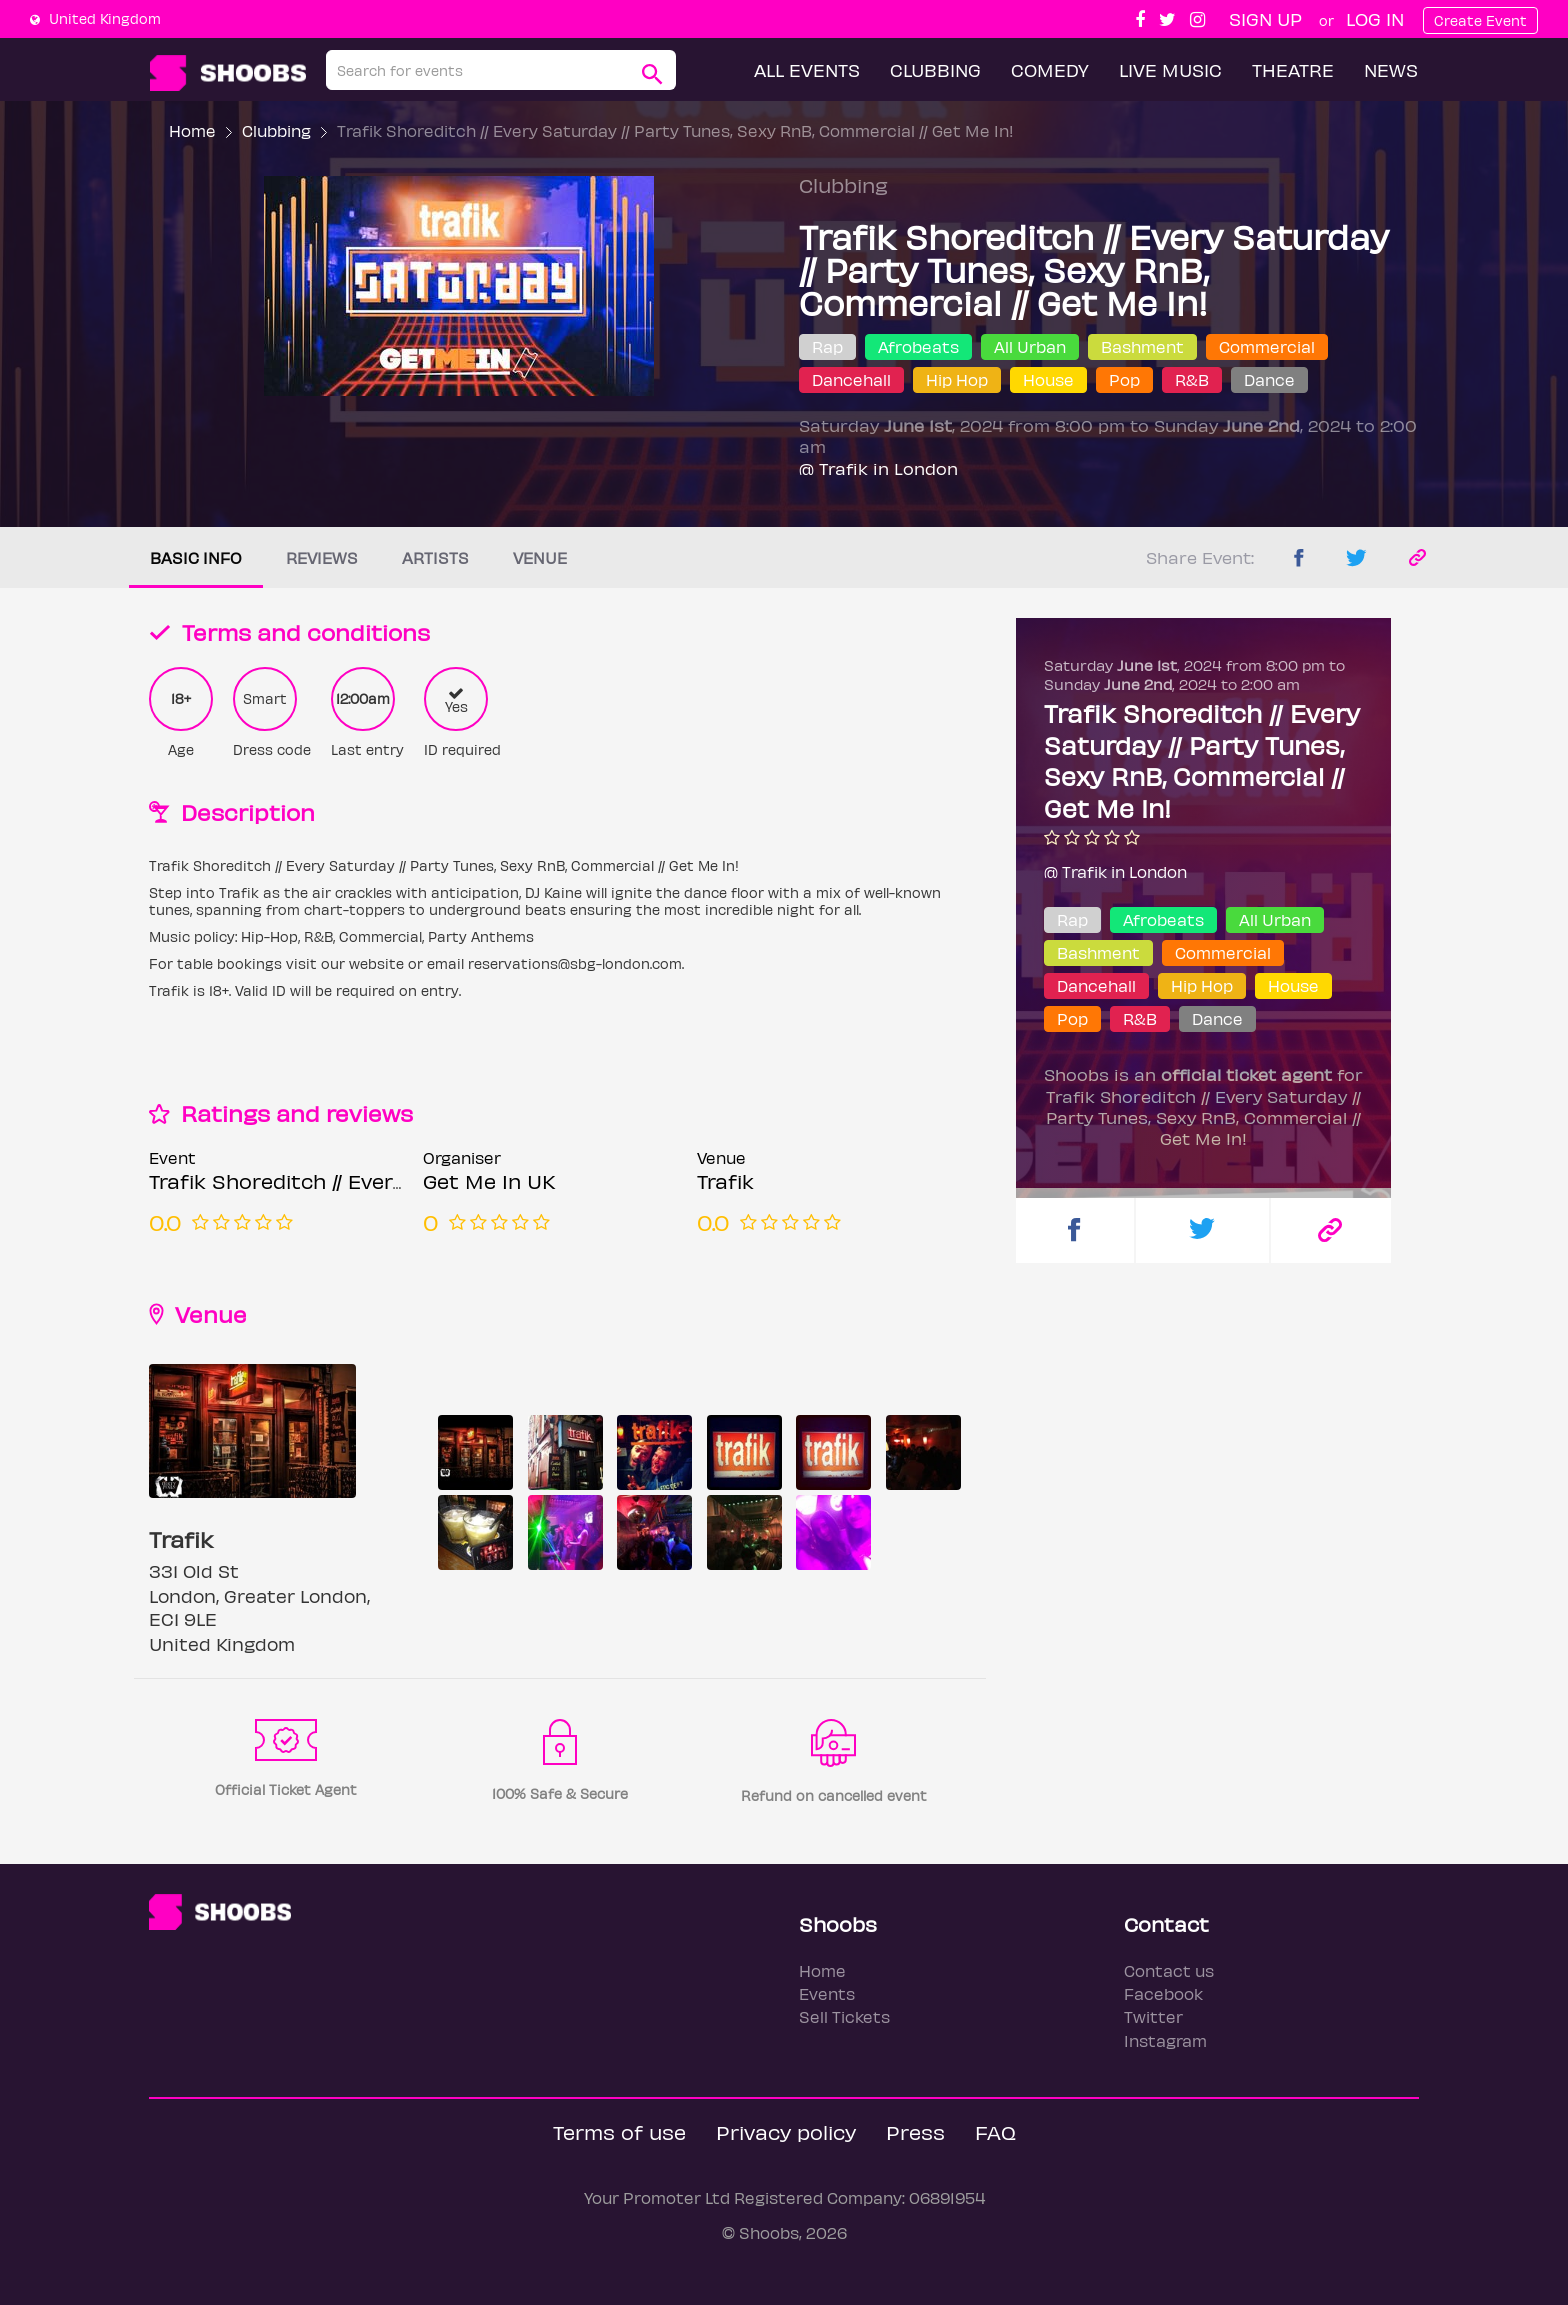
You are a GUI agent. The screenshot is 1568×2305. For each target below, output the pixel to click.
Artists (435, 557)
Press (915, 2131)
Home (192, 130)
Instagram (1165, 2040)
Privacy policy (786, 2131)
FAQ (995, 2131)
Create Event (1480, 20)
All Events (807, 69)
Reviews (322, 557)
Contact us (1169, 1970)
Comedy (1050, 69)
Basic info (196, 557)
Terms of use (619, 2131)
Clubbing (935, 69)
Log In (1375, 18)
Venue (540, 557)
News (1391, 69)
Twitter (1153, 2016)
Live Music (1170, 69)
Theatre (1293, 69)
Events (827, 1993)
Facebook (1163, 1993)
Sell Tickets (844, 2016)
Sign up (1265, 18)
